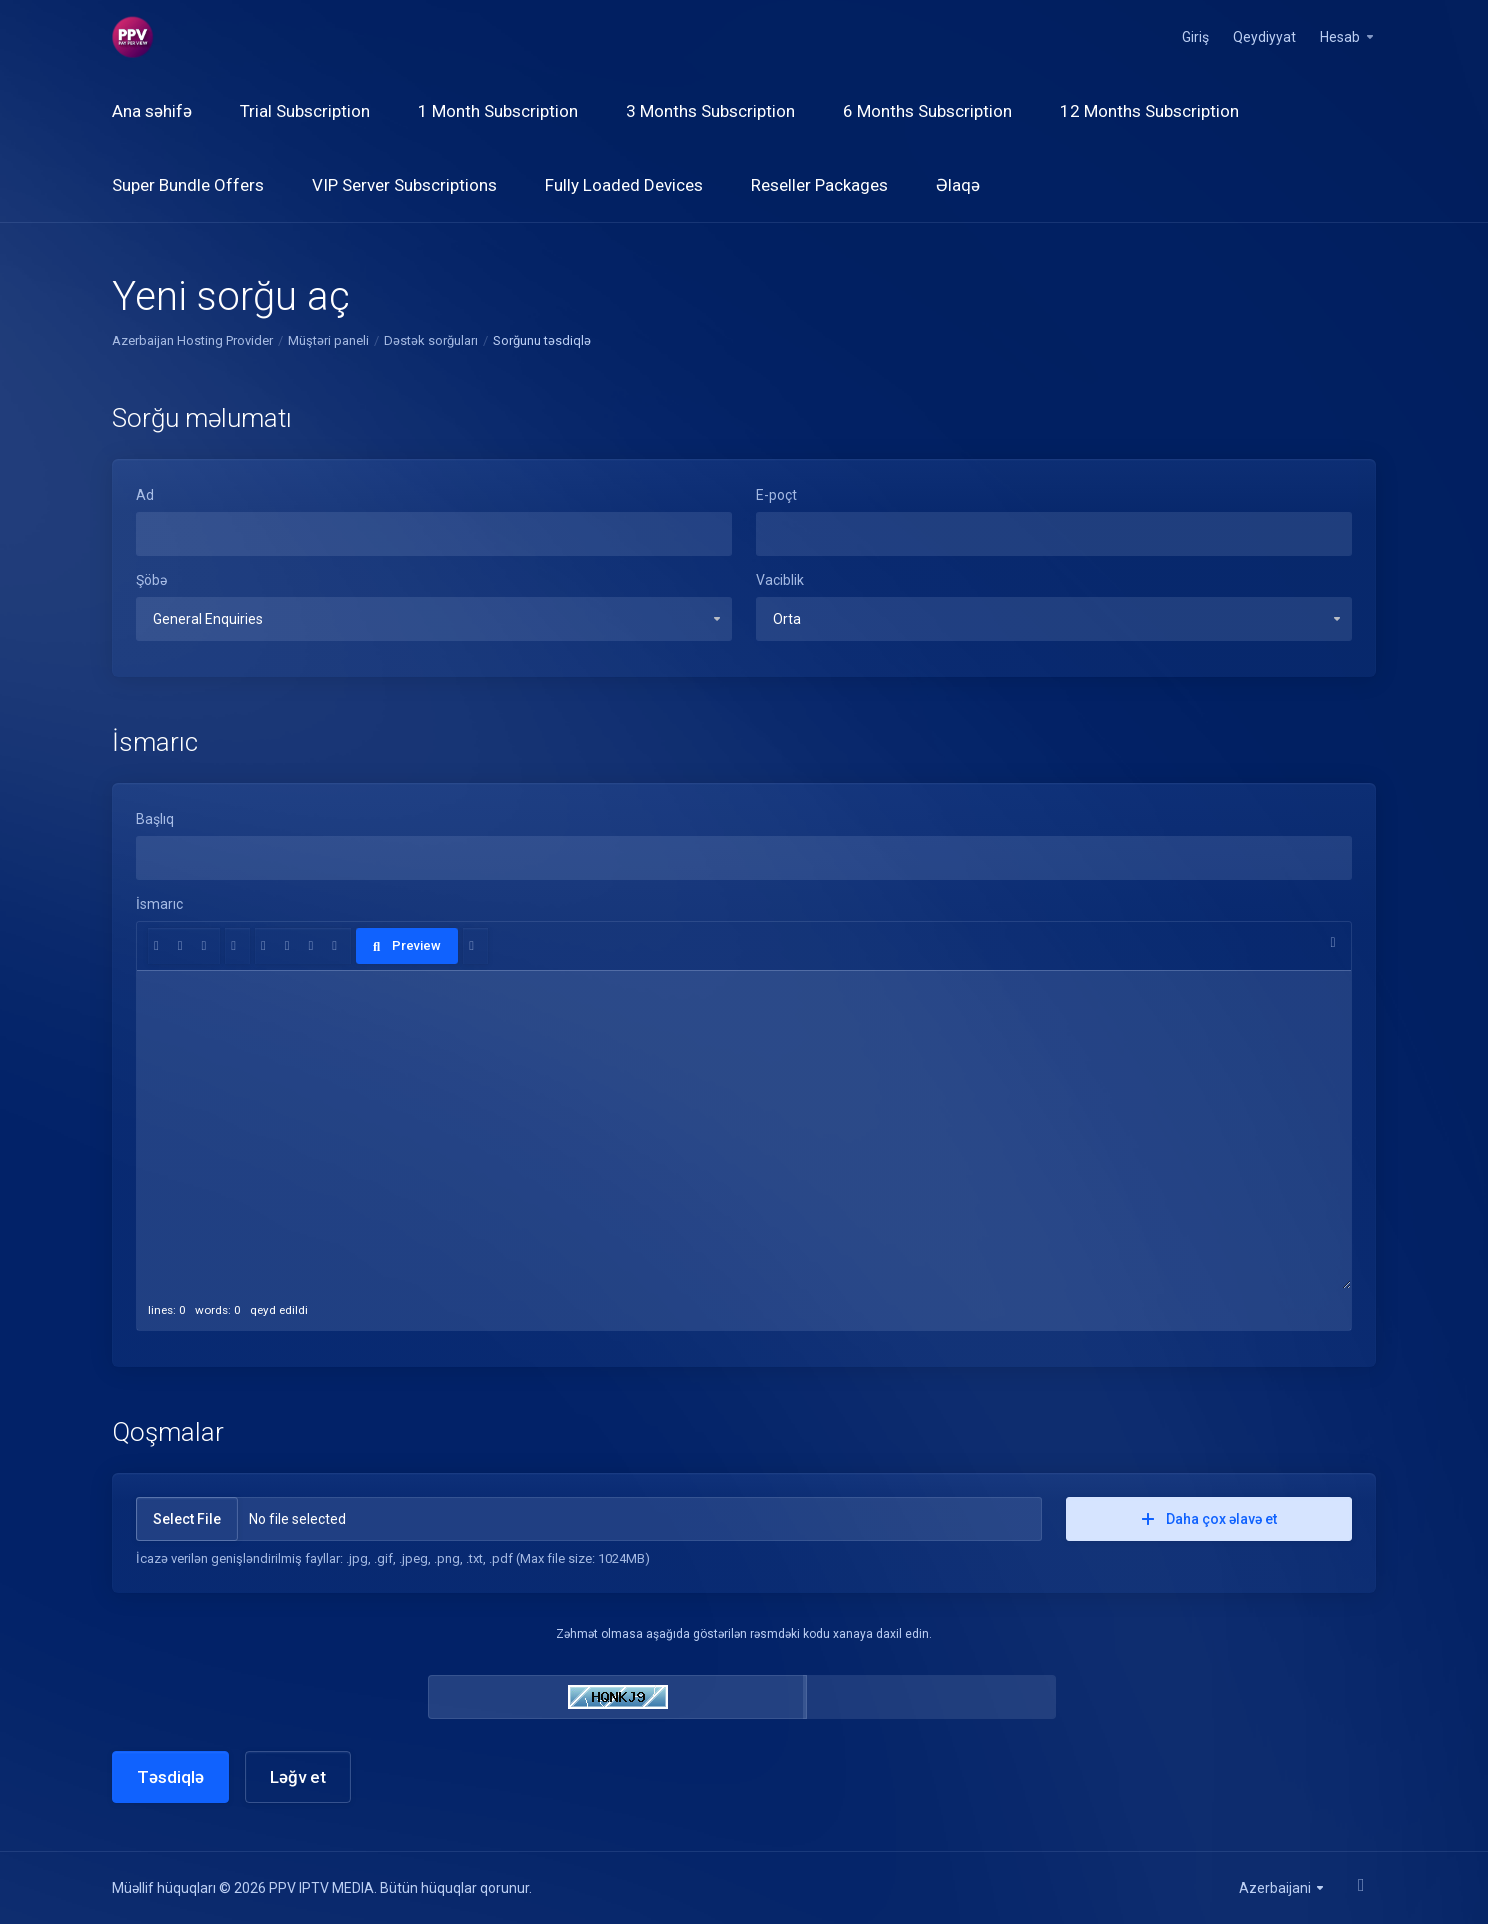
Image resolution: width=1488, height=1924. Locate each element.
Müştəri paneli (328, 340)
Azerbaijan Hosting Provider (192, 340)
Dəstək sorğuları (431, 340)
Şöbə (151, 580)
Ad (145, 495)
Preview (407, 945)
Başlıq (155, 819)
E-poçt (776, 495)
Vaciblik (780, 580)
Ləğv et (298, 1777)
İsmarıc (159, 904)
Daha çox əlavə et (1209, 1519)
